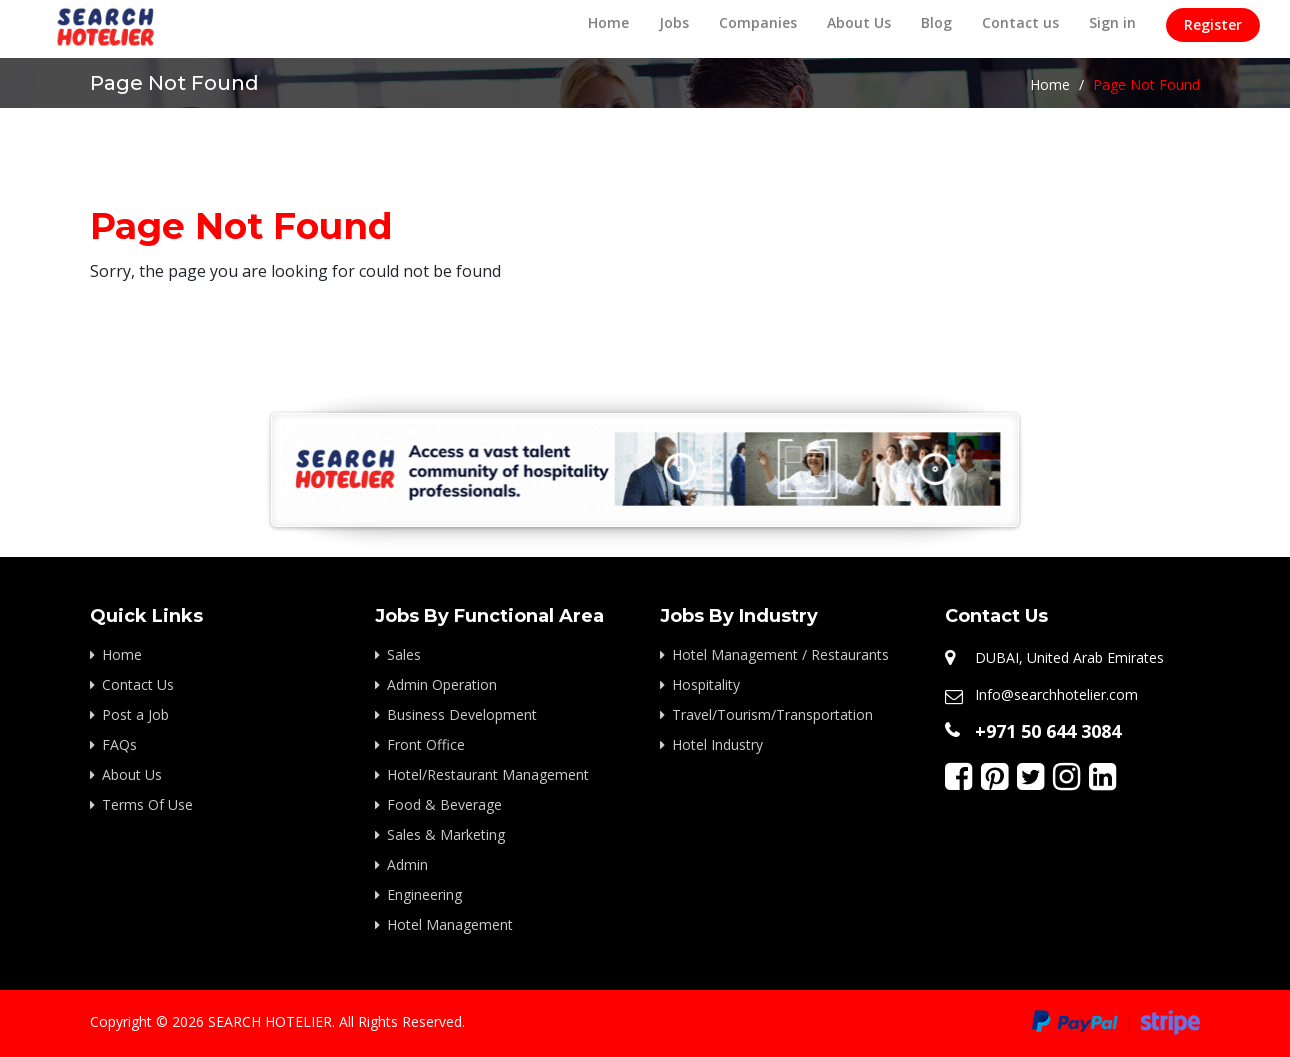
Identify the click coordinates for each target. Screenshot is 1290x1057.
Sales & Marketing (446, 834)
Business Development (462, 714)
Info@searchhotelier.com (1056, 694)
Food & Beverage (444, 804)
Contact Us (138, 684)
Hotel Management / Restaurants (780, 654)
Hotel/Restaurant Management (488, 774)
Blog (936, 22)
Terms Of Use (147, 804)
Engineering (424, 894)
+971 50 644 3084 (1048, 731)
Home (608, 22)
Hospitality (706, 684)
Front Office (426, 744)
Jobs (674, 22)
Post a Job (135, 714)
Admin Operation (442, 684)
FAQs (119, 744)
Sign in (1112, 22)
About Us (859, 22)
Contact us (1020, 22)
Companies (758, 22)
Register (1213, 24)
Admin (407, 864)
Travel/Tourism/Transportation (772, 714)
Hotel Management (450, 924)
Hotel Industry (717, 744)
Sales (404, 654)
